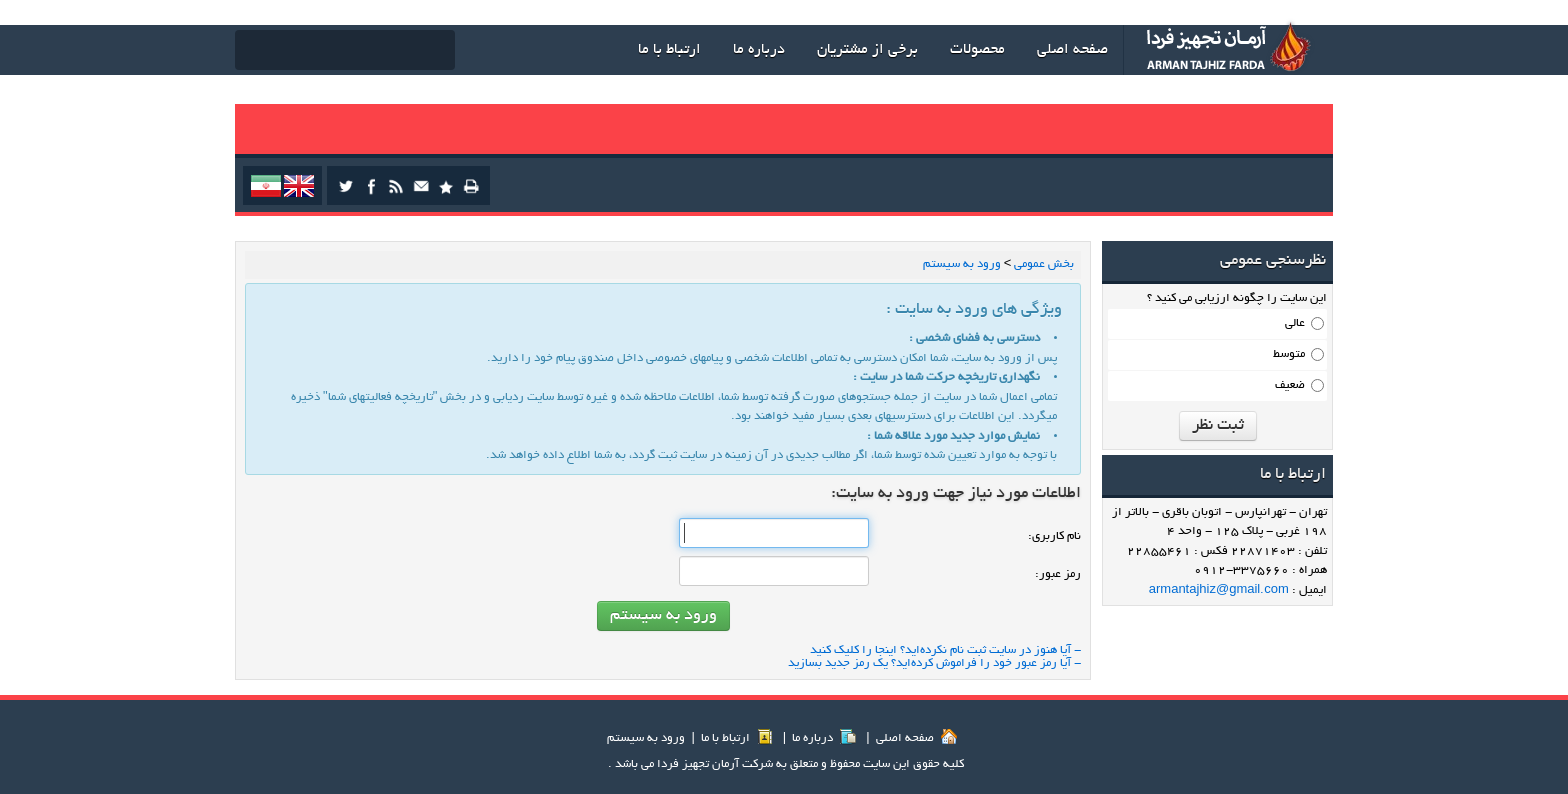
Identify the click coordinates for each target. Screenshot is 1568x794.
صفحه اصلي (916, 738)
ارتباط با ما (737, 738)
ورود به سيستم (646, 738)
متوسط (1289, 354)
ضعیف (1290, 385)
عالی (1295, 323)
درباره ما (824, 738)
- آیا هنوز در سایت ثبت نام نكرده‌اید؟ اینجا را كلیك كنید (945, 650)
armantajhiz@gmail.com (1219, 590)
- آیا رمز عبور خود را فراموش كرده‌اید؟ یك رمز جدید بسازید (934, 663)
